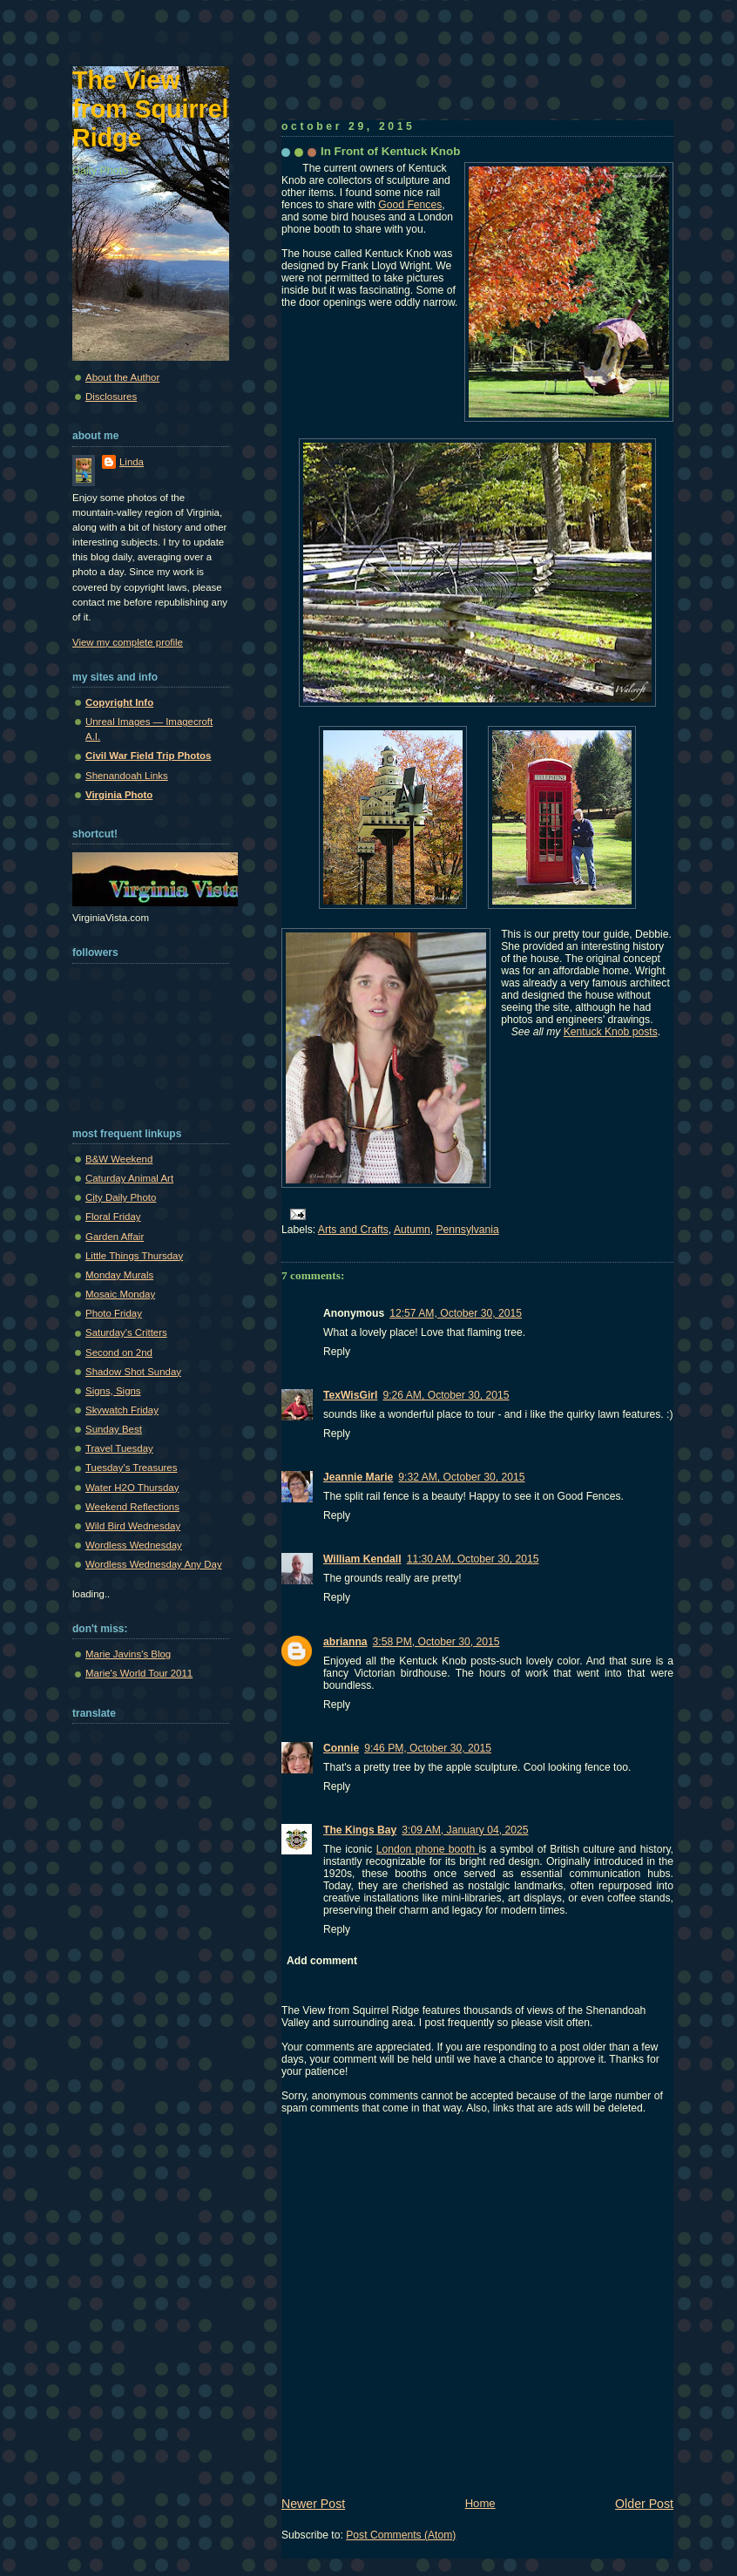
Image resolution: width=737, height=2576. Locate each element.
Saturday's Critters (126, 1332)
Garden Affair (114, 1236)
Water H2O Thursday (132, 1487)
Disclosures (111, 396)
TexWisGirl (350, 1395)
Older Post (644, 2504)
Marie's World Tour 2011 (139, 1673)
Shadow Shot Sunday (133, 1371)
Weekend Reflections (132, 1507)
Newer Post (313, 2504)
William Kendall (362, 1559)
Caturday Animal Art (129, 1178)
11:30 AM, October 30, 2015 (473, 1559)
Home (480, 2503)
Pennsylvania (467, 1230)
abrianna (345, 1642)
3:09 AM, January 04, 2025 (465, 1830)
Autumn (412, 1230)
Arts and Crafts (353, 1230)
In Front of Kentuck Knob (390, 151)
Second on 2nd (118, 1352)
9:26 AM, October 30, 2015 (445, 1395)
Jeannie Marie (358, 1477)
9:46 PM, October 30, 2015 (427, 1748)
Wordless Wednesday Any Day (153, 1564)
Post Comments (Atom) (401, 2535)
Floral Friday (113, 1216)
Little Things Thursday (134, 1256)
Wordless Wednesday (133, 1545)
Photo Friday (113, 1313)
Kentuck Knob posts (611, 1032)
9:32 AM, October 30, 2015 (461, 1477)
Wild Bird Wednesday (132, 1526)
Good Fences (410, 205)
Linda (131, 462)
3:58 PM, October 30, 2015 (436, 1642)
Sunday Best (113, 1429)
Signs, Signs (113, 1391)
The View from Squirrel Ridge (150, 109)
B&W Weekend (118, 1159)
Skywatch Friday (122, 1410)
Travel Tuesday (119, 1448)
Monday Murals (119, 1275)
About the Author (122, 377)
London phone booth (427, 1849)
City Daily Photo (120, 1197)
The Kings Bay (359, 1830)
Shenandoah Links (126, 775)
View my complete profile (127, 642)
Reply (336, 1352)
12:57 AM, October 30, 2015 (455, 1313)
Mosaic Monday (120, 1294)
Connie (341, 1748)
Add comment (322, 1961)
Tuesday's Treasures (131, 1467)
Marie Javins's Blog (128, 1654)
